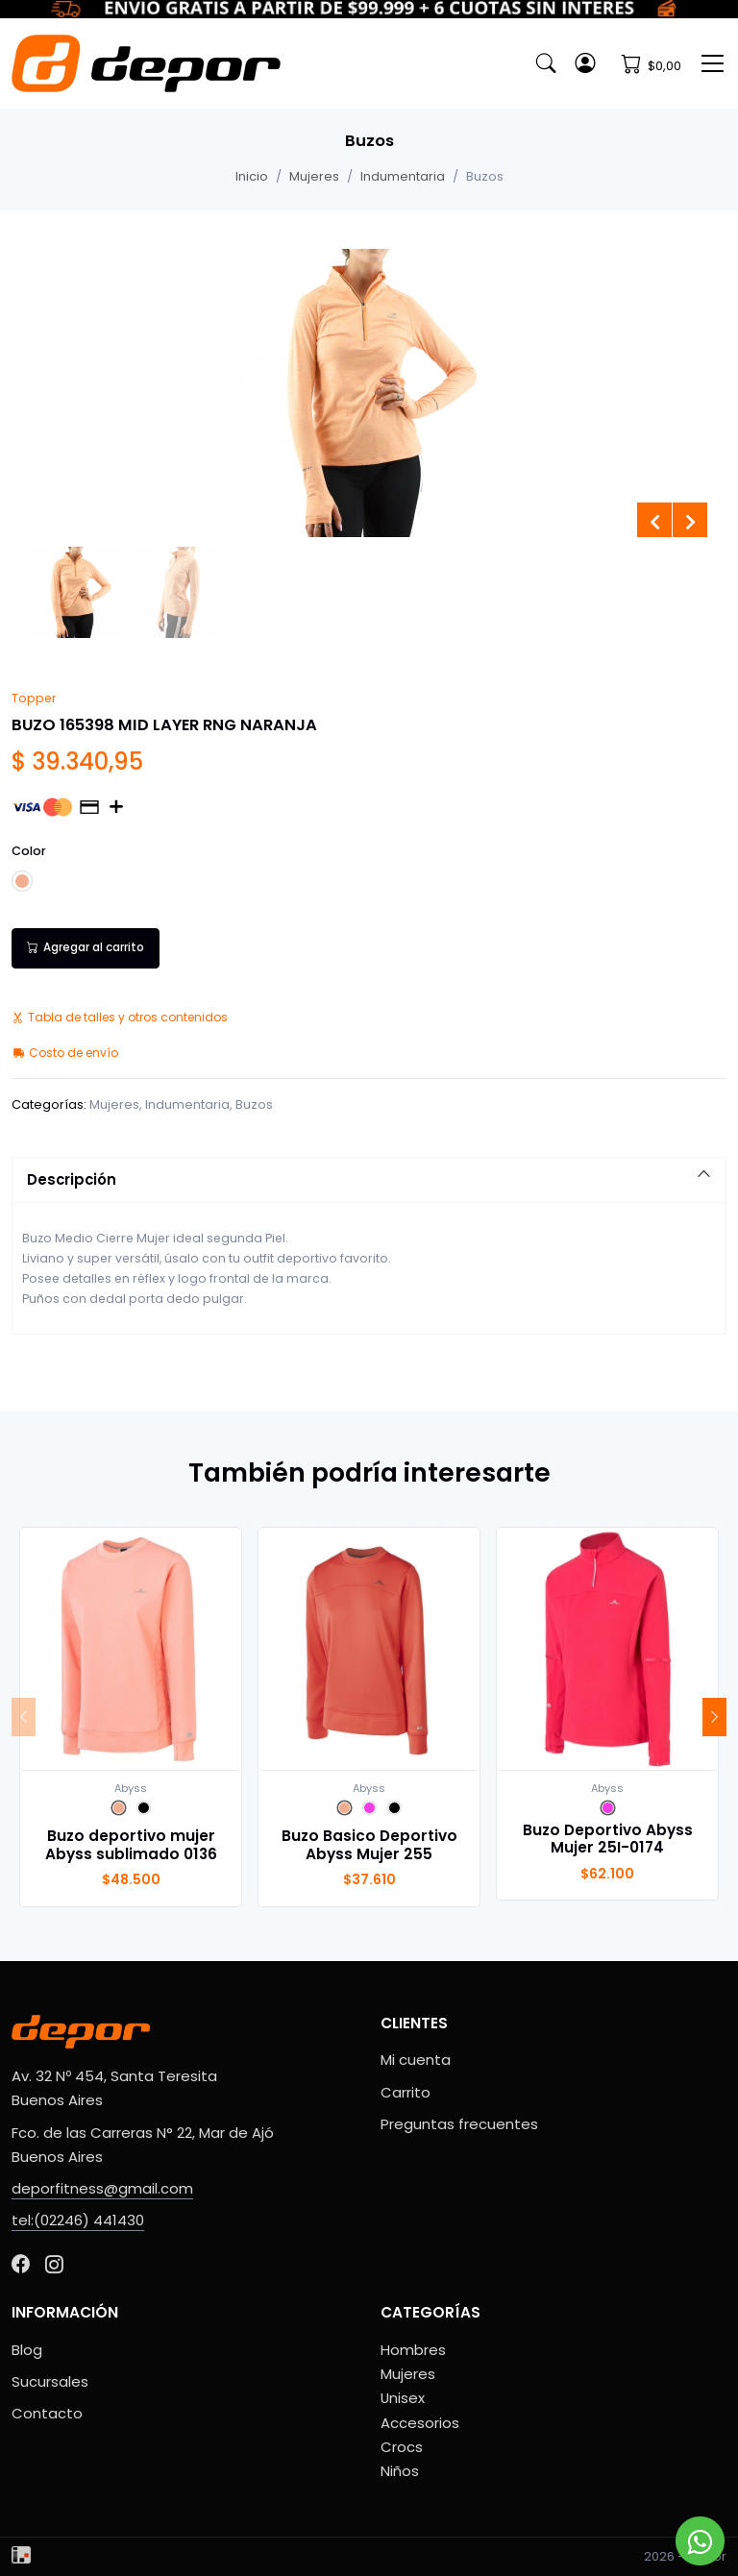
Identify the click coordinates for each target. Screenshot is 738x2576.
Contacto (47, 2413)
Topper (34, 698)
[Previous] (24, 1717)
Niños (400, 2471)
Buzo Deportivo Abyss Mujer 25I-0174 (608, 1838)
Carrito (405, 2092)
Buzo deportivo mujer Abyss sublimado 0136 (131, 1844)
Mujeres (314, 176)
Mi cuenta (416, 2059)
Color (29, 851)
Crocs (402, 2447)
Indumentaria (402, 176)
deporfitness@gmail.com (102, 2188)
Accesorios (420, 2423)
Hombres (413, 2350)
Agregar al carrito (85, 947)
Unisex (403, 2398)
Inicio (251, 176)
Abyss (130, 1788)
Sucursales (50, 2381)
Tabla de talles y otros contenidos (120, 1017)
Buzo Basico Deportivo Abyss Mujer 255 (369, 1844)
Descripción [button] (369, 1179)
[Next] (714, 1717)
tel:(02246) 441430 (78, 2220)
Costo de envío (65, 1052)
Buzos (254, 1104)
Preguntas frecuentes (459, 2124)
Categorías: (49, 1104)
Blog (27, 2350)
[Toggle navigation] (712, 63)
